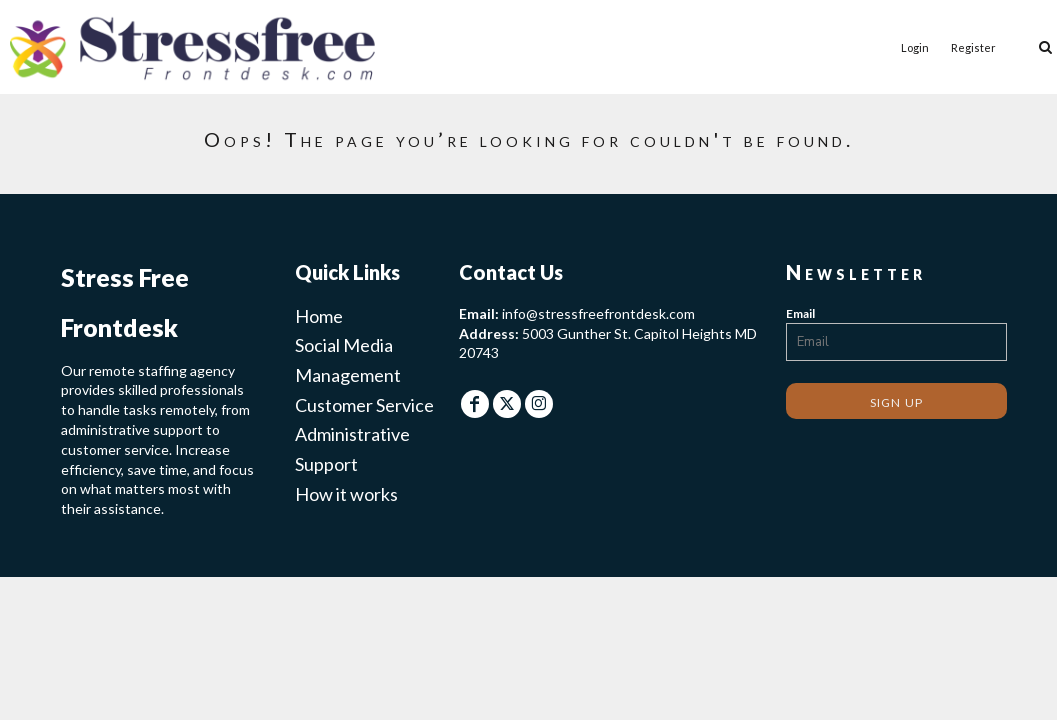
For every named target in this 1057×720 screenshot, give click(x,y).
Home (319, 316)
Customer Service (364, 405)
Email (800, 313)
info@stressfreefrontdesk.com (598, 313)
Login (915, 47)
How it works (346, 494)
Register (973, 47)
